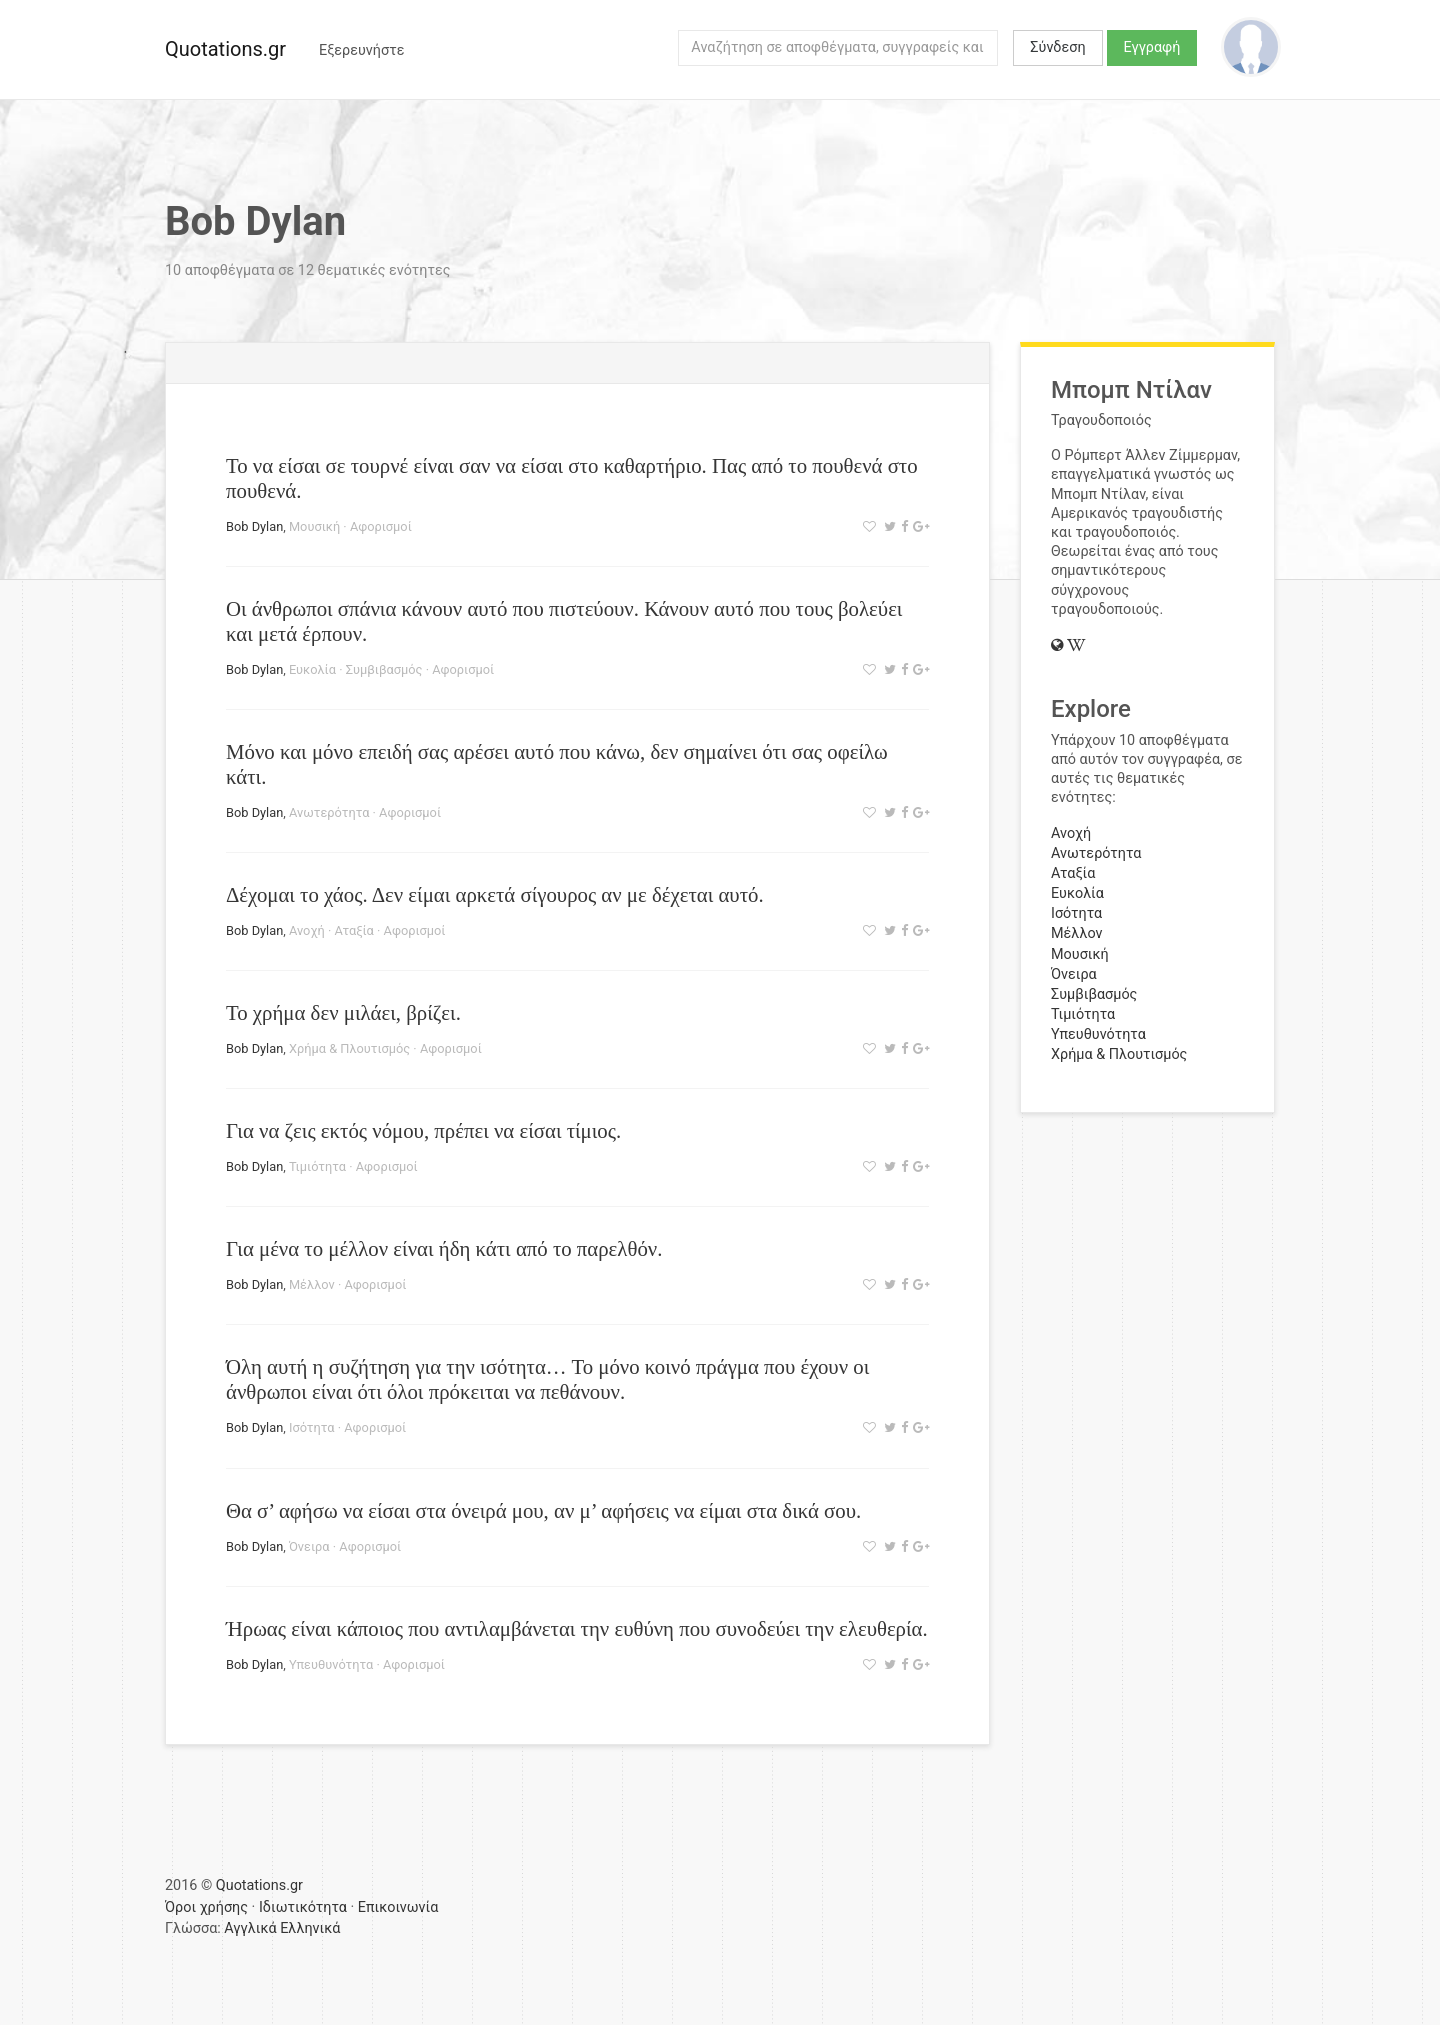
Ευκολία (312, 669)
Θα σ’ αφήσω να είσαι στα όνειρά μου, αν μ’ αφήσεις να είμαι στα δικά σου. (543, 1510)
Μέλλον (312, 1284)
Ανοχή (307, 930)
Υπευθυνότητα (331, 1664)
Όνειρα (309, 1546)
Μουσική (314, 526)
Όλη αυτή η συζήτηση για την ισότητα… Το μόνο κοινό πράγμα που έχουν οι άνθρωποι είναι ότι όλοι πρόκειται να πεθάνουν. (547, 1379)
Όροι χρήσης (206, 1907)
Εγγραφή (1152, 47)
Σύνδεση (1057, 47)
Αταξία (353, 930)
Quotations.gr (225, 49)
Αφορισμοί (381, 526)
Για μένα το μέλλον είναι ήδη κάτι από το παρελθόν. (444, 1248)
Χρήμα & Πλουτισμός (349, 1048)
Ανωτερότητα (329, 812)
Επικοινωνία (398, 1907)
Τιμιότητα (317, 1166)
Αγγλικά (250, 1928)
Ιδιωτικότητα (303, 1907)
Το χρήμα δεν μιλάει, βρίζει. (343, 1012)
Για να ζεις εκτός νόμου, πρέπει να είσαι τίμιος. (423, 1130)
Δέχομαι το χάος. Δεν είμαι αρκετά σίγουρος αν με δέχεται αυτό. (495, 894)
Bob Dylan (254, 526)
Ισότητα (312, 1427)
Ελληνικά (310, 1928)
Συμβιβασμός (384, 669)
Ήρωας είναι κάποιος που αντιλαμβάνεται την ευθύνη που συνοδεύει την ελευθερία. (577, 1628)
